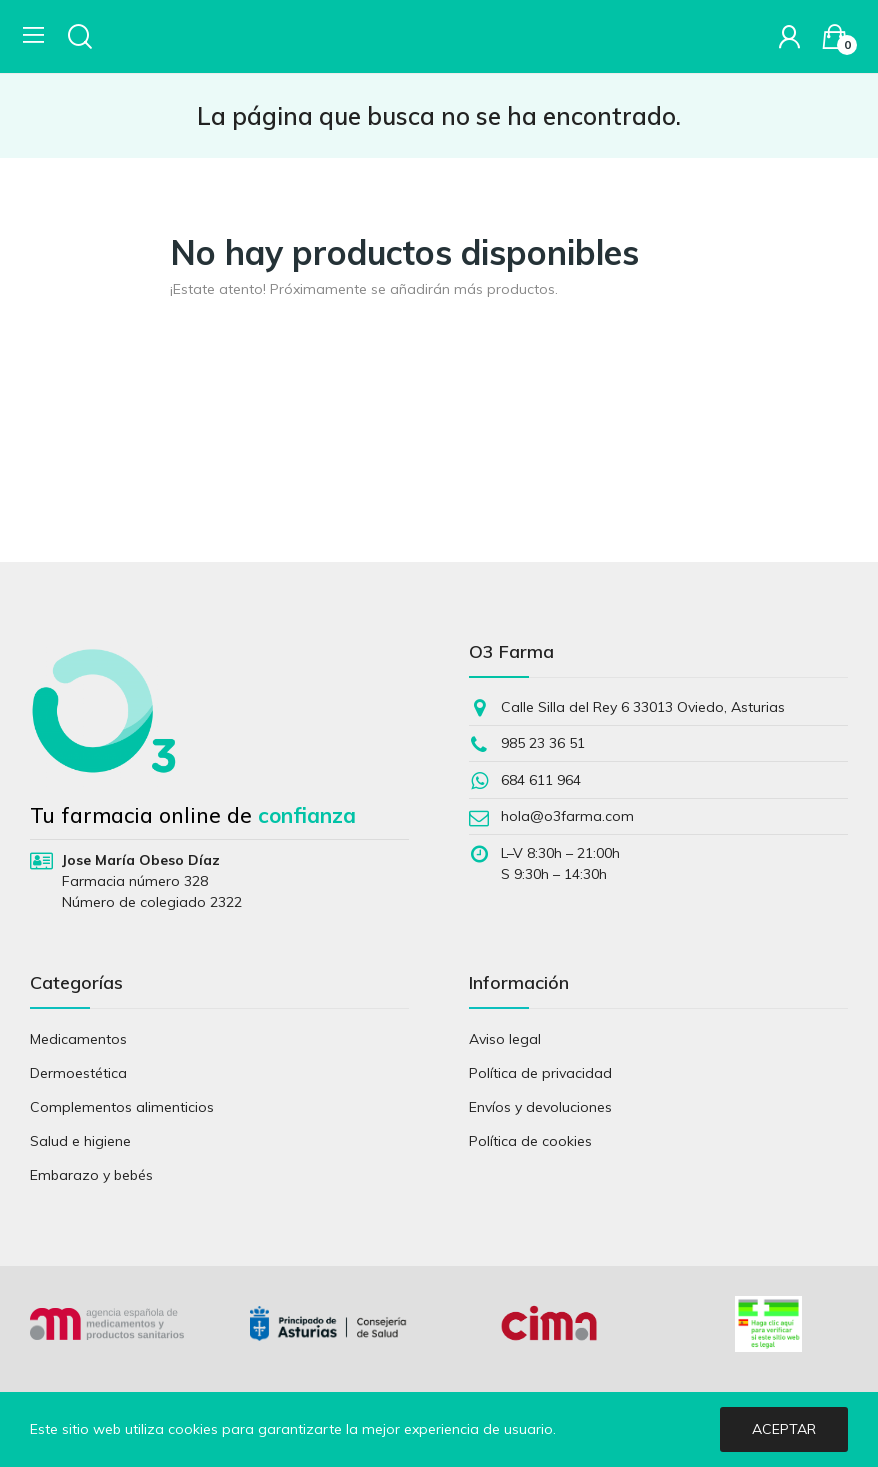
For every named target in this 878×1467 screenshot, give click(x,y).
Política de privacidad (540, 1073)
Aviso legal (505, 1039)
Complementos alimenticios (122, 1107)
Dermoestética (78, 1073)
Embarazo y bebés (91, 1175)
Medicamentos (78, 1039)
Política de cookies (530, 1141)
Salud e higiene (80, 1141)
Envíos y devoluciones (540, 1107)
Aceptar (784, 1429)
